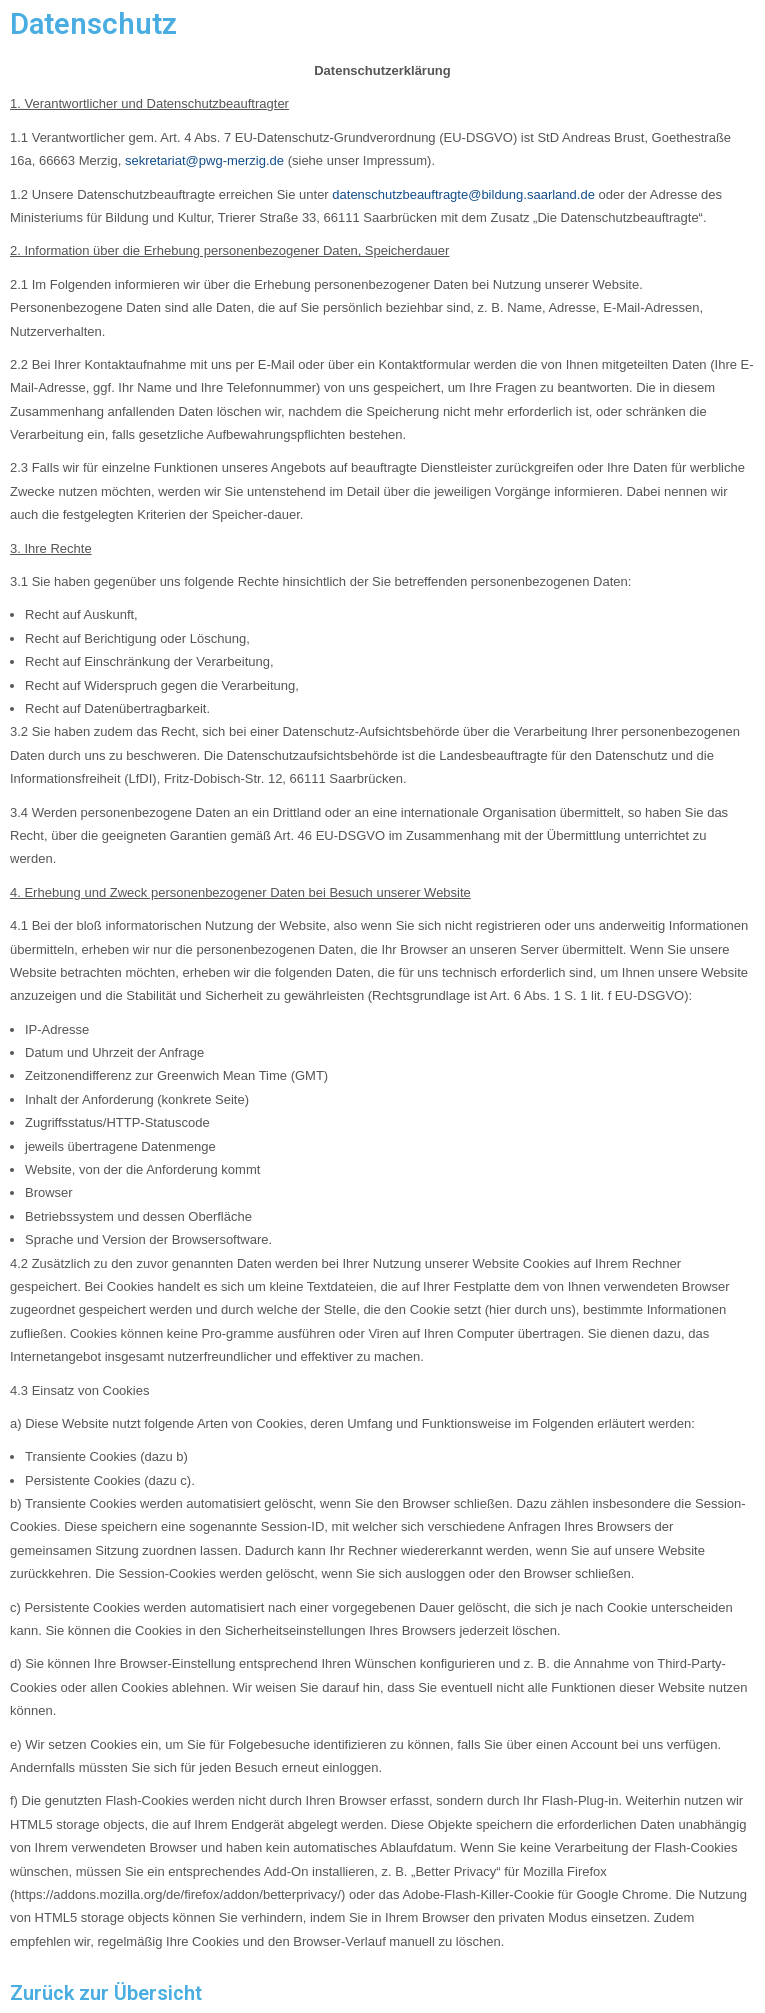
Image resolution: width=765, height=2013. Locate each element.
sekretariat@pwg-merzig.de (204, 160)
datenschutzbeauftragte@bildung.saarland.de (463, 194)
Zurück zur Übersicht (106, 1993)
